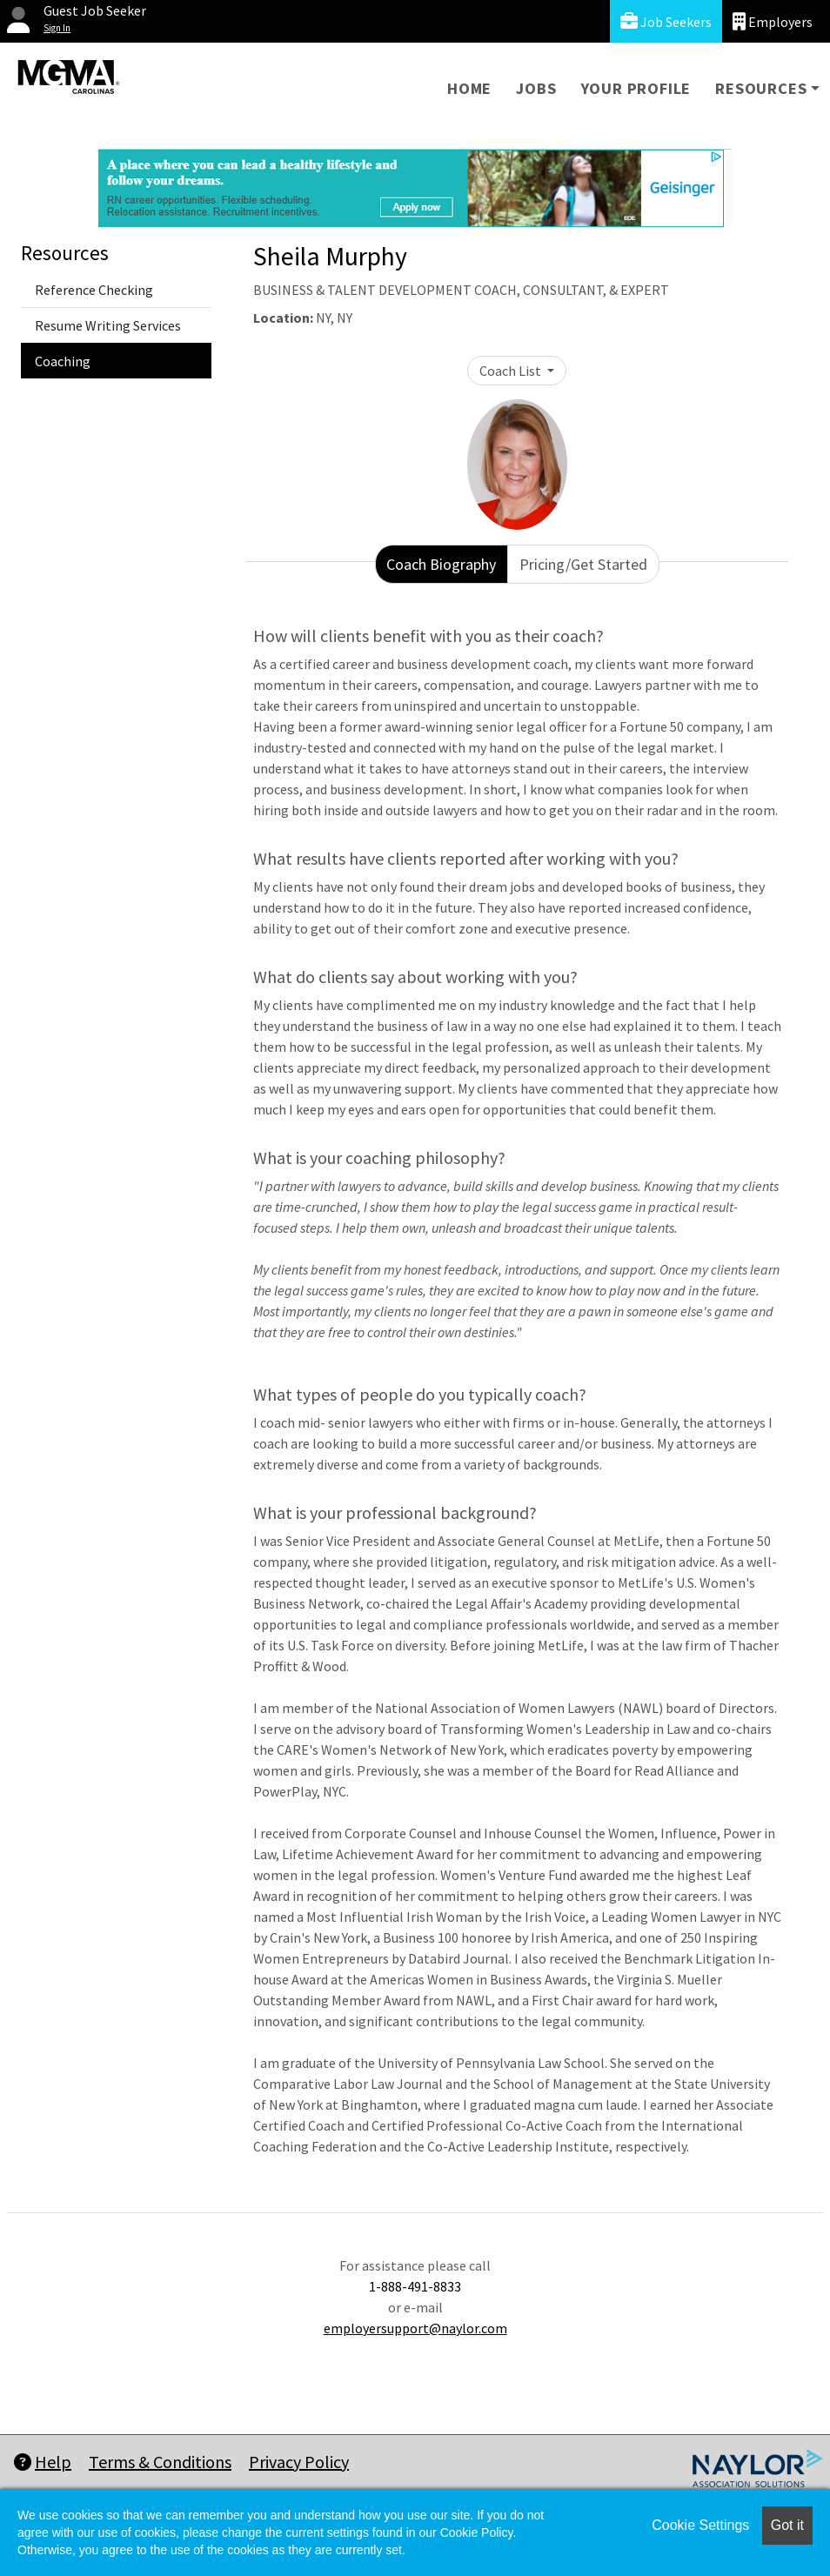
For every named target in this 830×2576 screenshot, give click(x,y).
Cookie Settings (700, 2525)
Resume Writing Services (108, 325)
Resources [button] (761, 88)
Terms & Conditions (160, 2461)
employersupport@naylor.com (415, 2328)
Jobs (536, 88)
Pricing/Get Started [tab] (583, 564)
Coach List (511, 370)
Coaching (62, 361)
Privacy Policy (299, 2461)
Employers (773, 21)
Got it (787, 2525)
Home (469, 88)
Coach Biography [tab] (441, 564)
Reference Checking (94, 289)
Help (42, 2461)
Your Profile (636, 88)
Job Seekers (666, 21)
